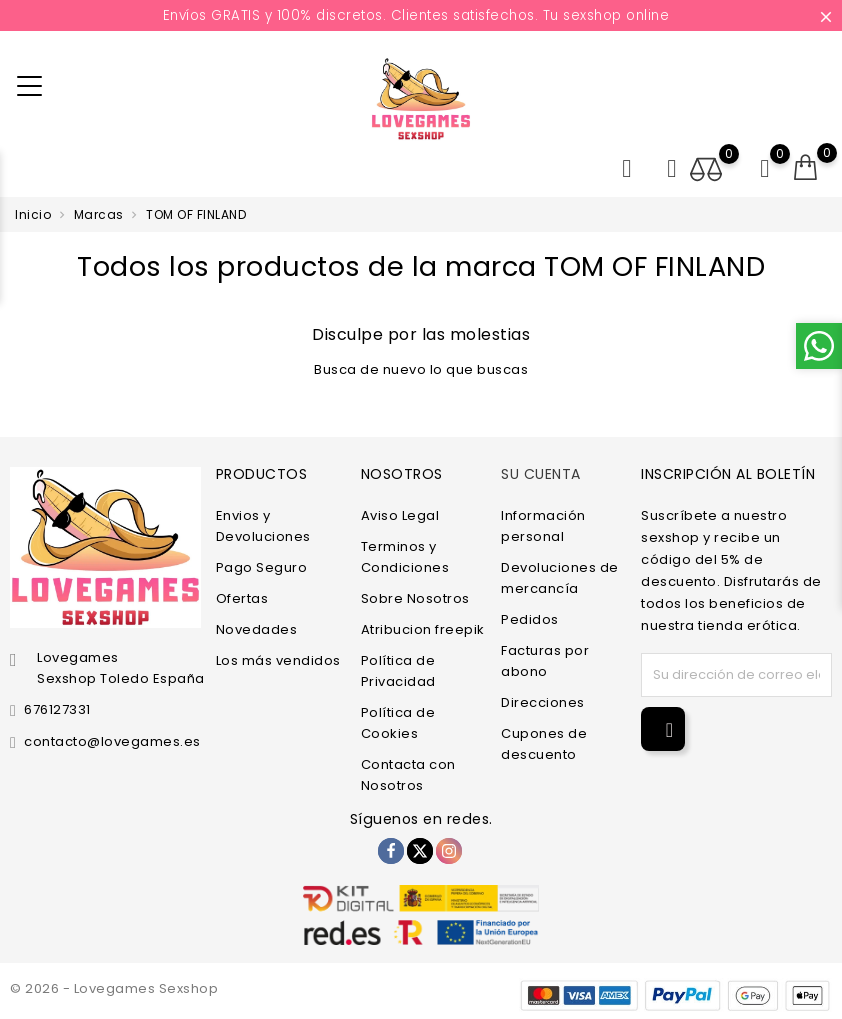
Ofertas (242, 598)
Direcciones (543, 702)
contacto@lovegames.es (112, 741)
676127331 (57, 709)
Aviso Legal (400, 515)
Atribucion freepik (423, 629)
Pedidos (530, 619)
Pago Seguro (262, 567)
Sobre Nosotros (415, 598)
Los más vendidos (278, 660)
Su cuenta (541, 474)
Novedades (257, 629)
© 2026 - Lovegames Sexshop (114, 988)
